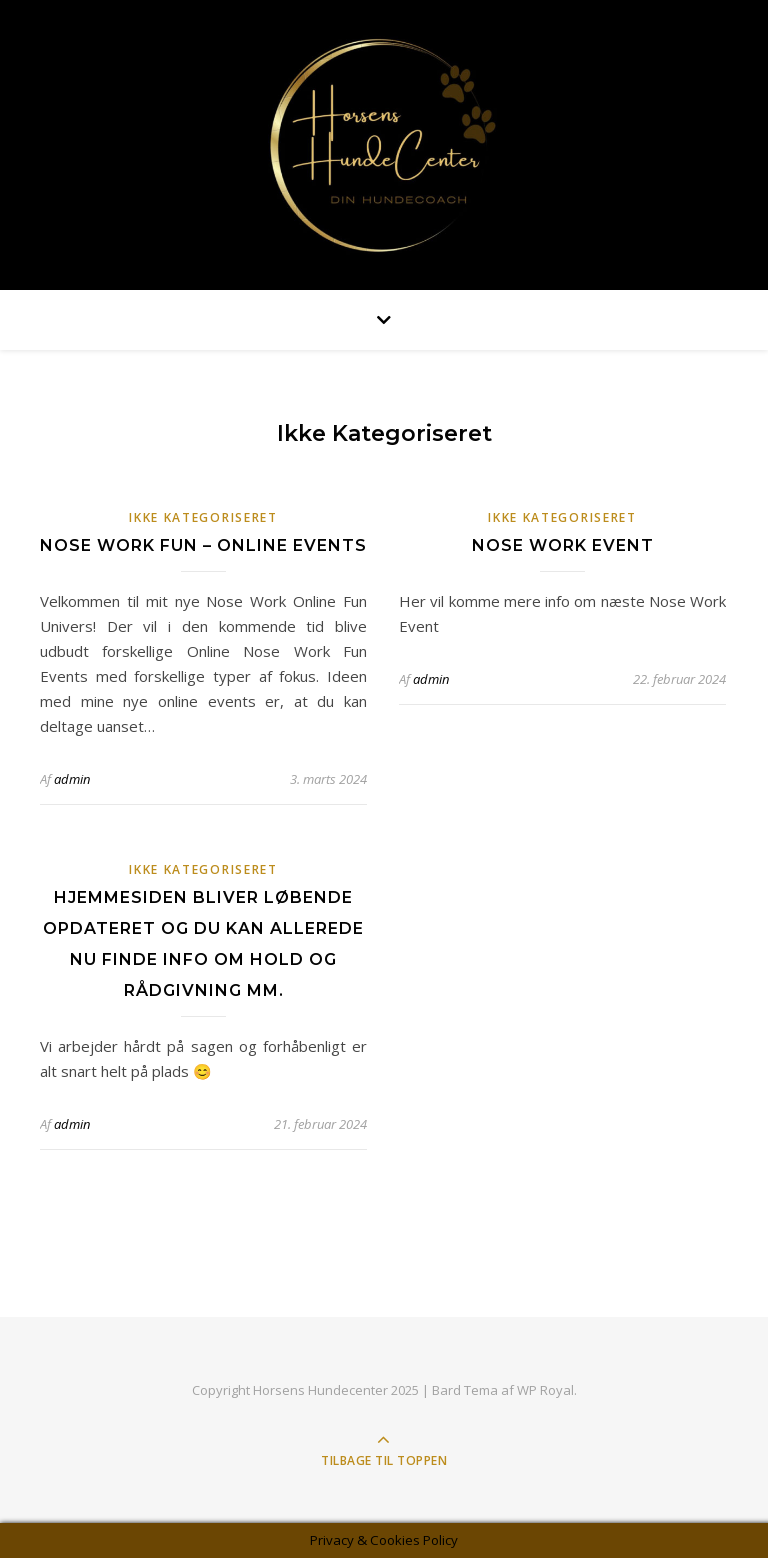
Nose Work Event (563, 545)
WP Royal (545, 1390)
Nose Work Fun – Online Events (203, 545)
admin (72, 779)
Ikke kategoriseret (203, 517)
